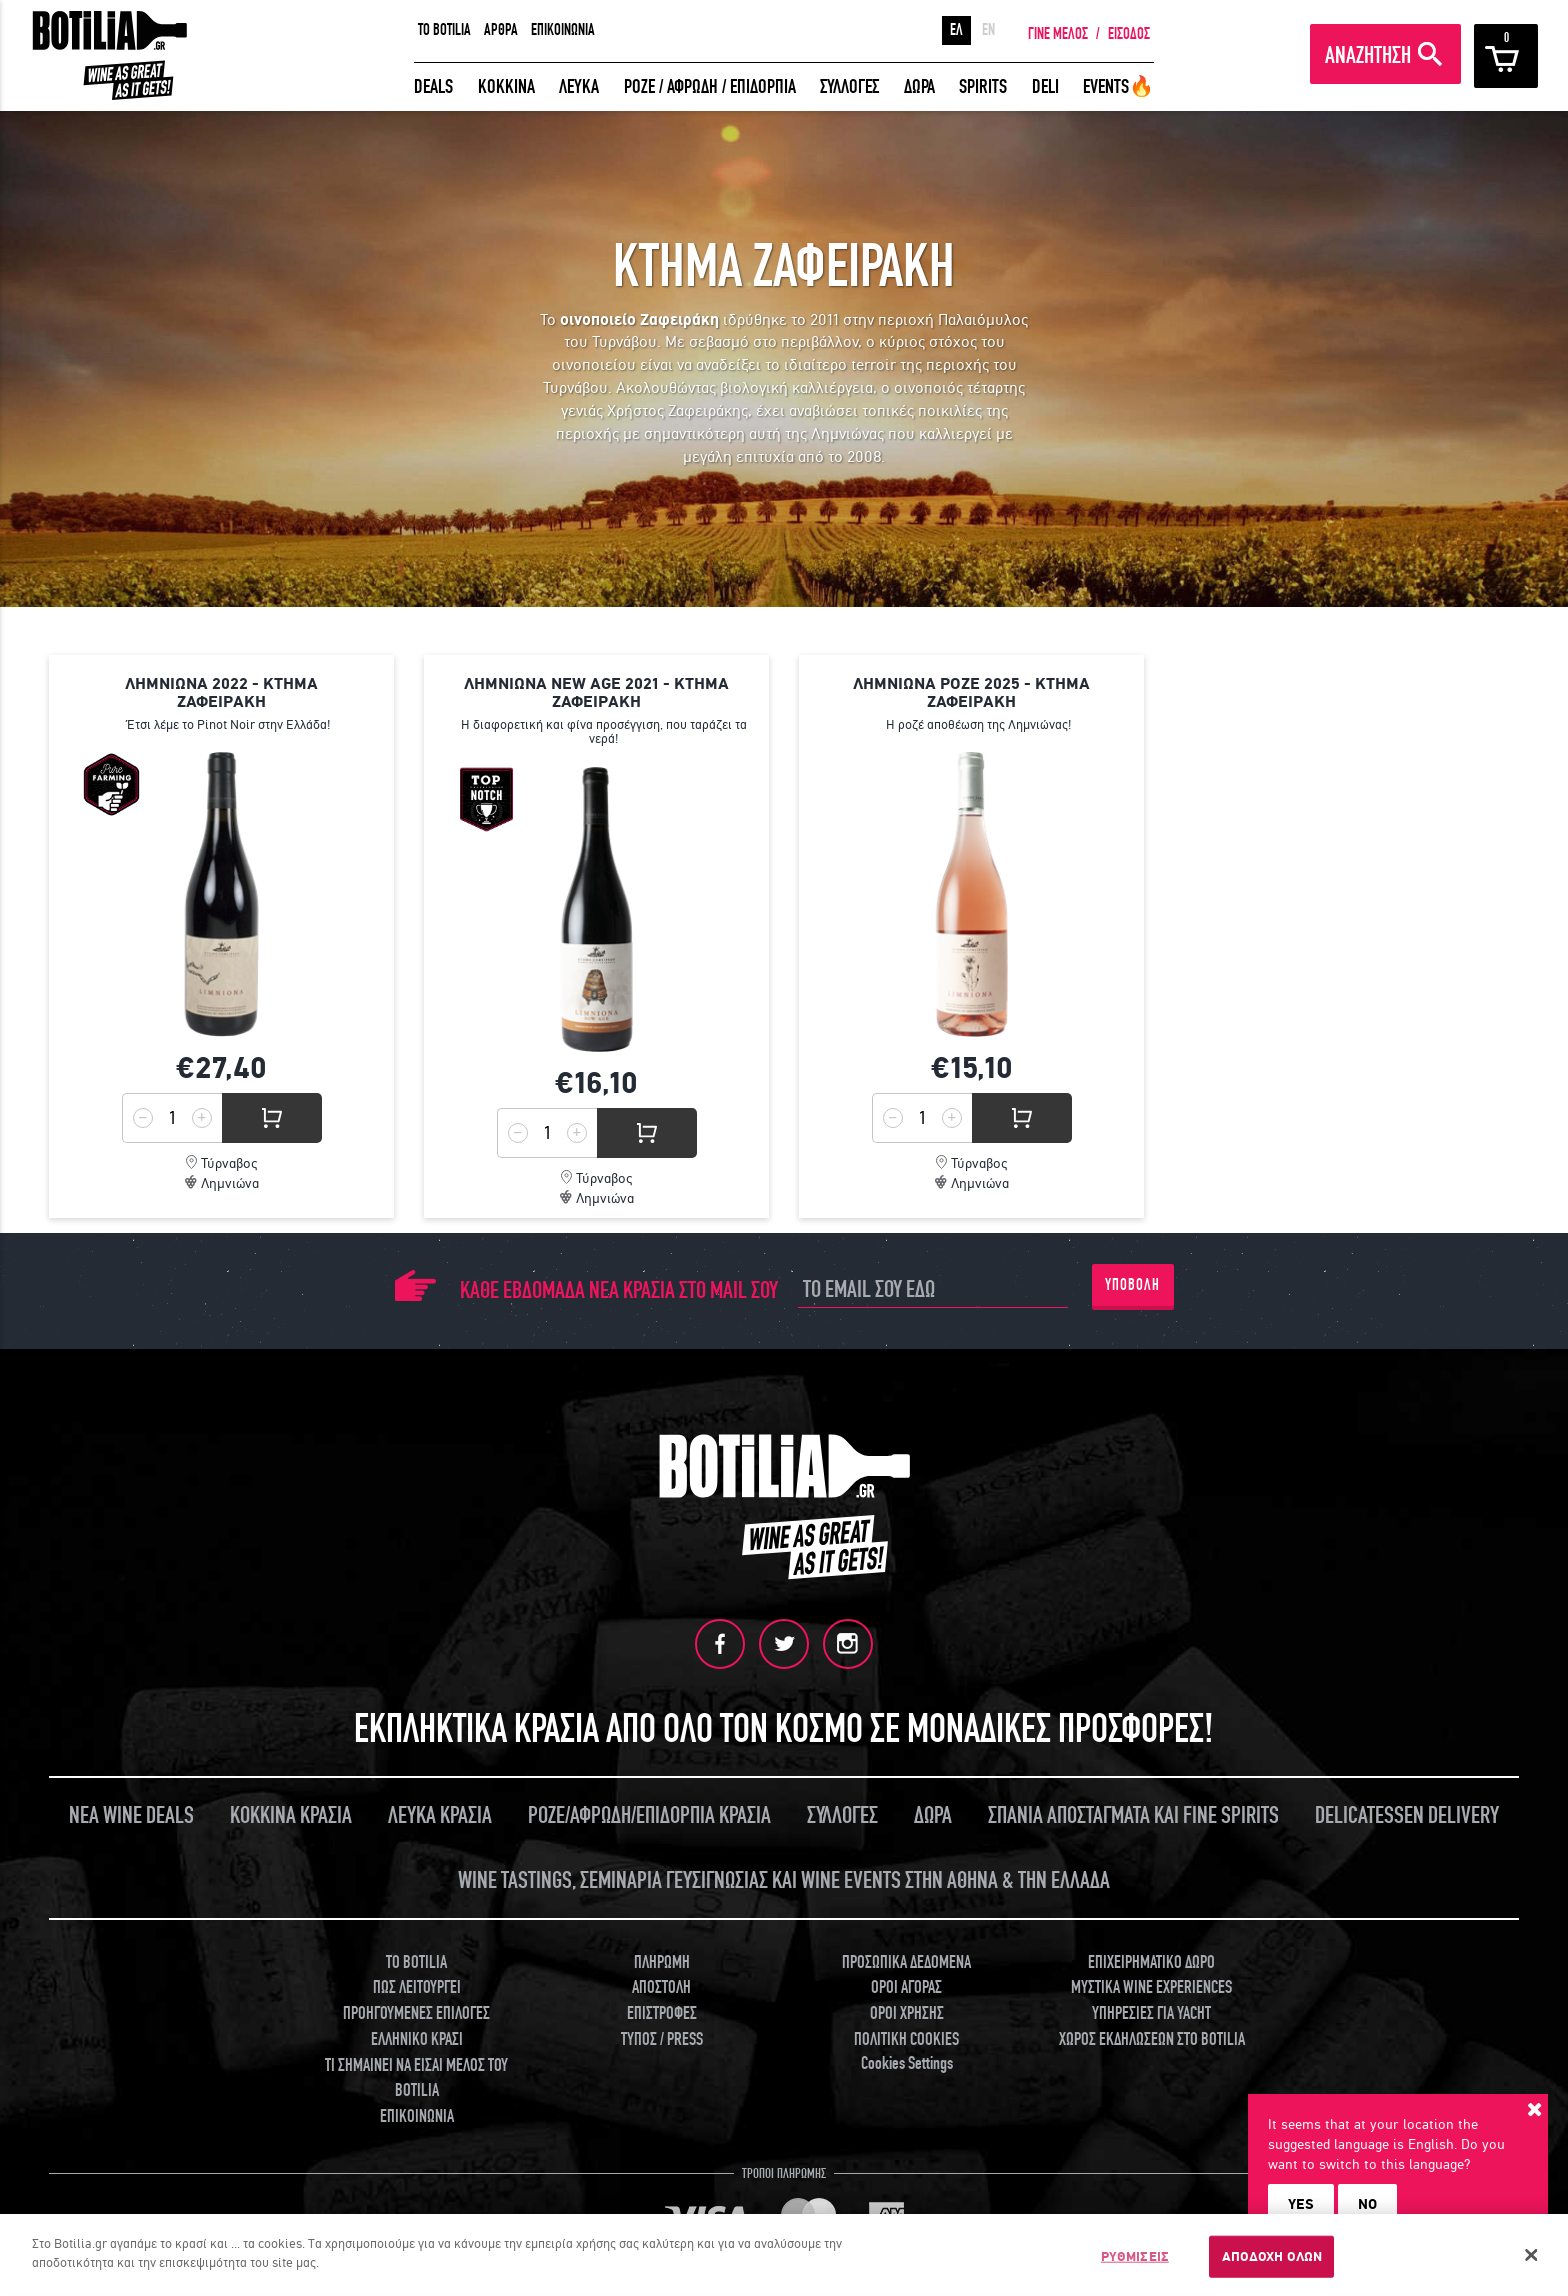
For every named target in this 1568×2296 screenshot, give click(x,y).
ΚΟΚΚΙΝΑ (506, 86)
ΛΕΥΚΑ (579, 86)
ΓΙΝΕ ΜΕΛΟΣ (1058, 34)
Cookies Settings (907, 2061)
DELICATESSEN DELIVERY (1407, 1813)
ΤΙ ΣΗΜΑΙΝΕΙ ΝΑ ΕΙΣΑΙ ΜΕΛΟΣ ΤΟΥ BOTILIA (416, 2076)
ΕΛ (956, 30)
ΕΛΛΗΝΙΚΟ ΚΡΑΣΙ (417, 2037)
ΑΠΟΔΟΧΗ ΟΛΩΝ (1272, 2266)
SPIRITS (983, 86)
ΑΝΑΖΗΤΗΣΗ (1368, 55)
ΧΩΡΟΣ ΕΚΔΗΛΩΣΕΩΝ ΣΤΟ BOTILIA (1152, 2037)
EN (988, 30)
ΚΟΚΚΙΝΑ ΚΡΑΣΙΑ (291, 1813)
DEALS (433, 86)
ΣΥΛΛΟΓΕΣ (849, 86)
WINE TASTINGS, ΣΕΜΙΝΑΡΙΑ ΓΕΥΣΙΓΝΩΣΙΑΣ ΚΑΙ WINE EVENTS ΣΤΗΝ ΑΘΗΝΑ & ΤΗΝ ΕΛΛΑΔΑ (784, 1878)
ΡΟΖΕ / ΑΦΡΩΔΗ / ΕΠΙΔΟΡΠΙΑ (710, 86)
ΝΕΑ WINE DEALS (131, 1813)
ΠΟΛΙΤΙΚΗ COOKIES (906, 2037)
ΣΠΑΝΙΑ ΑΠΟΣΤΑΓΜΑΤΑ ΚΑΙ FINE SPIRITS (1133, 1813)
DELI (1045, 86)
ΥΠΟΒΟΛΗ (1132, 1285)
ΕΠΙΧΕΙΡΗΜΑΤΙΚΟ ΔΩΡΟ (1151, 1960)
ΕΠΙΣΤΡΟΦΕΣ (662, 2012)
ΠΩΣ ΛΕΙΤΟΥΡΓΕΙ (417, 1986)
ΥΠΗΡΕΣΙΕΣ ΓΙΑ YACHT (1151, 2012)
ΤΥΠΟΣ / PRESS (662, 2037)
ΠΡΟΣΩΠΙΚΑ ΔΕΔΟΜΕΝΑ (906, 1960)
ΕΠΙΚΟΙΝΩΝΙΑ (563, 30)
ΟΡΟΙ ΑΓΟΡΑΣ (906, 1986)
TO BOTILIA (444, 30)
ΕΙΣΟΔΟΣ (1129, 34)
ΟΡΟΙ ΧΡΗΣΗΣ (907, 2012)
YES (1301, 2204)
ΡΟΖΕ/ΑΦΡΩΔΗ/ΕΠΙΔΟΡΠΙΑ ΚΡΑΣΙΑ (649, 1813)
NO (1367, 2204)
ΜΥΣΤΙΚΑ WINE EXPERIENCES (1151, 1986)
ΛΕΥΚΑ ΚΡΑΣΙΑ (440, 1813)
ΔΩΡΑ (919, 86)
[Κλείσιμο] (1532, 2265)
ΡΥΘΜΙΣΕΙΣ (1135, 2266)
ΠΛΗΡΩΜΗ (662, 1960)
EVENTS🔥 (1118, 86)
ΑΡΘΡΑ (501, 30)
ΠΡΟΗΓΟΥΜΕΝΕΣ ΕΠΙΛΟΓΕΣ (416, 2012)
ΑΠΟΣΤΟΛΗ (661, 1986)
